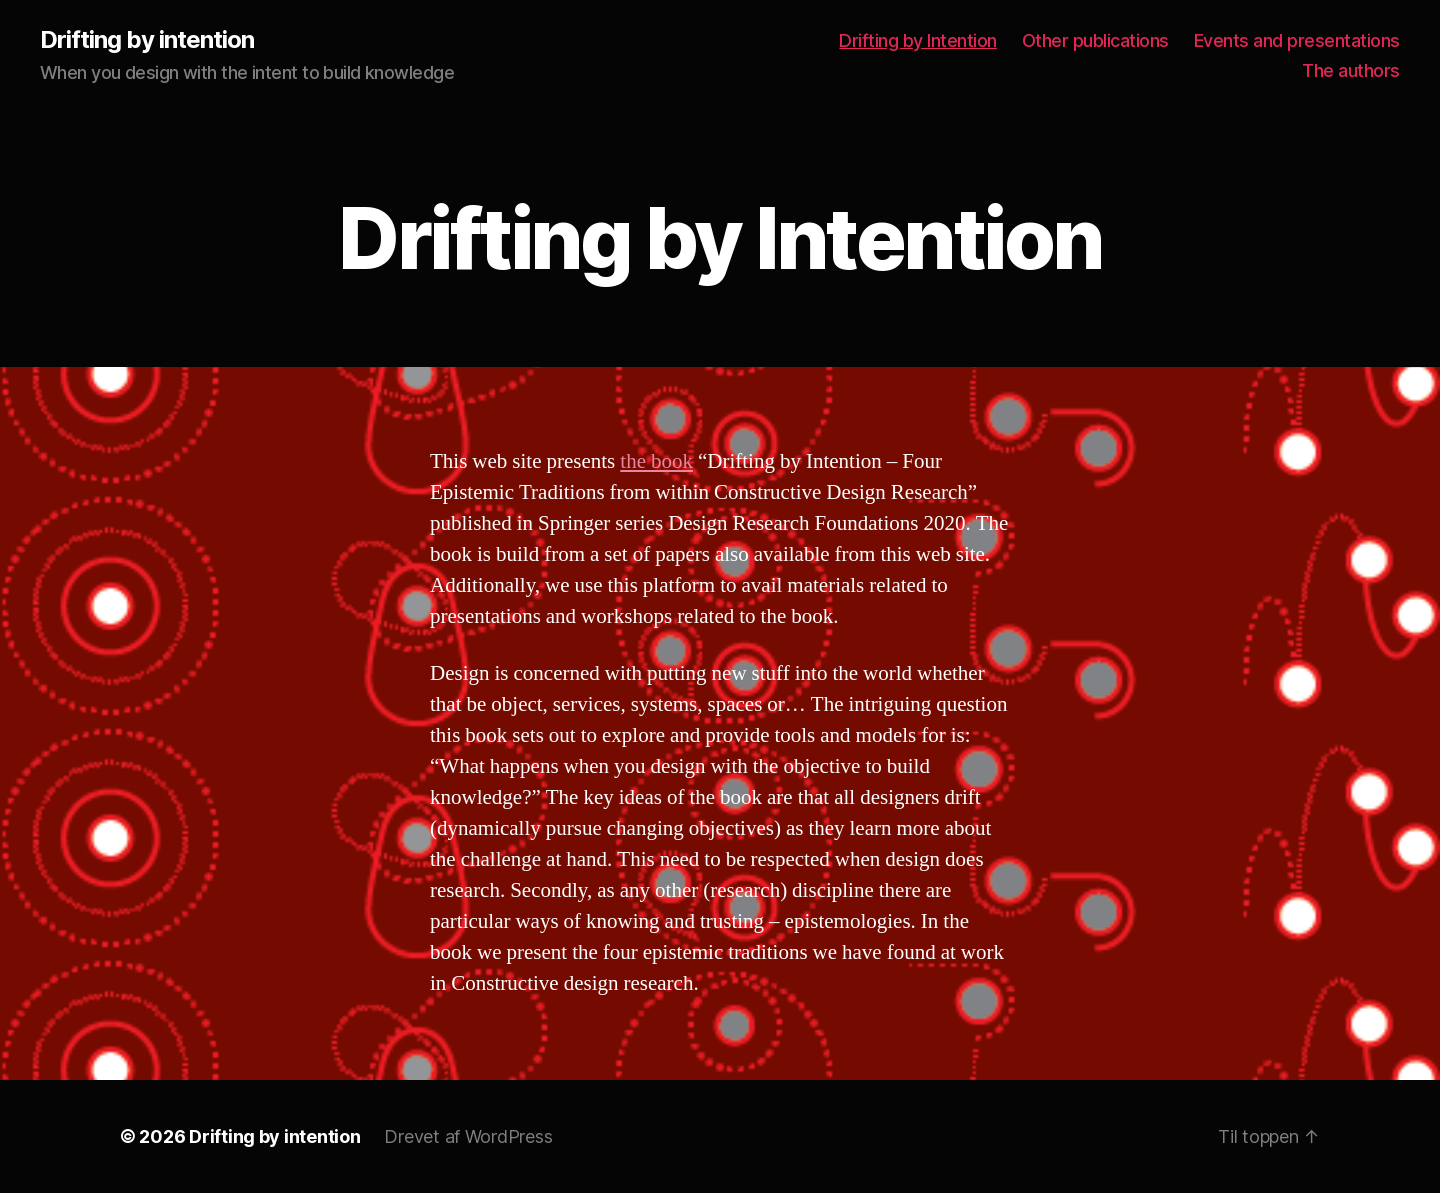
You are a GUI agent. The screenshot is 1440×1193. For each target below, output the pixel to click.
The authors (1351, 70)
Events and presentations (1297, 40)
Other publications (1095, 40)
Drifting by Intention (918, 40)
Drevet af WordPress (468, 1136)
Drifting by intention (147, 40)
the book (656, 461)
